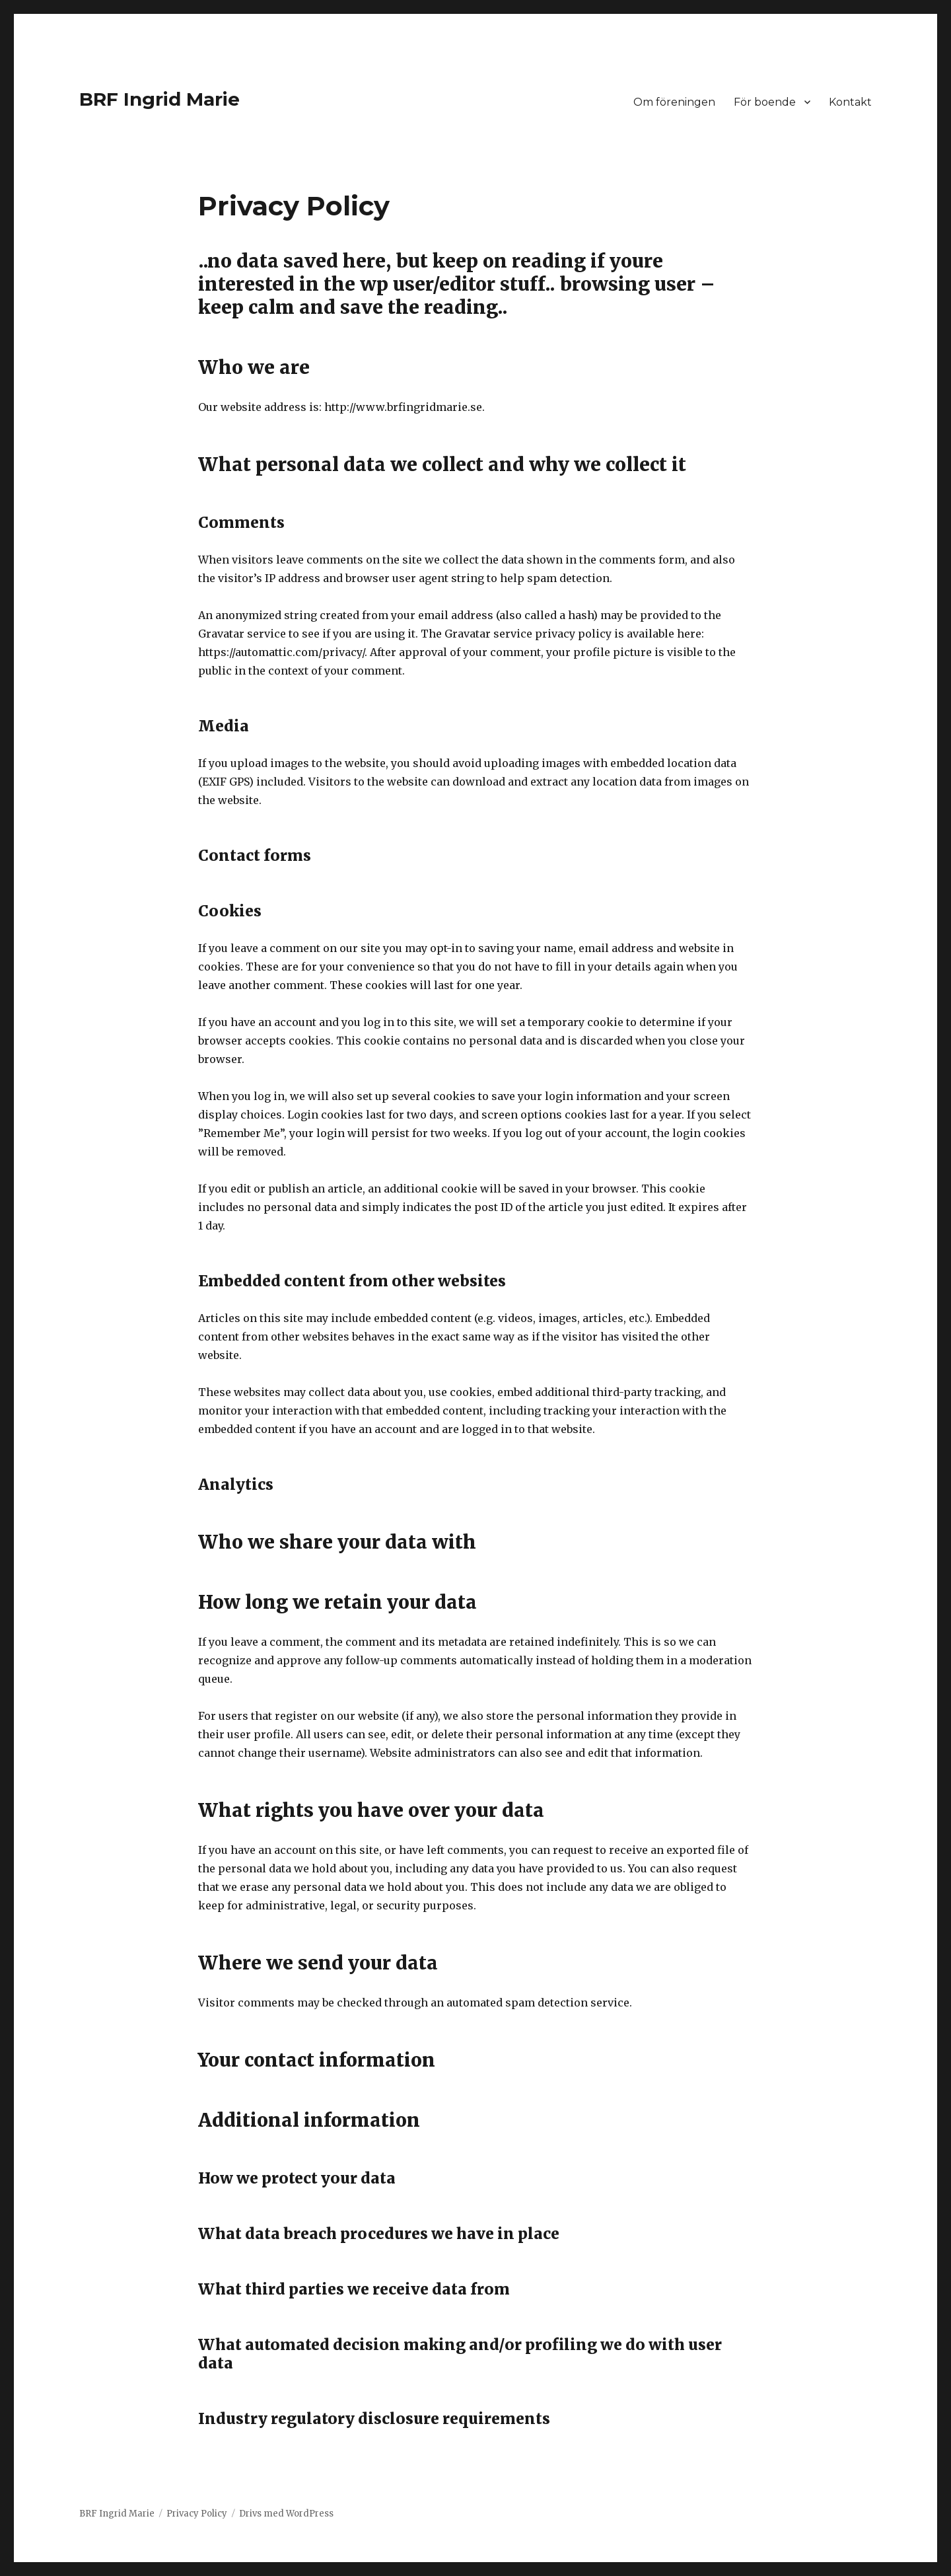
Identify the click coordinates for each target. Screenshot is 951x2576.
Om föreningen (674, 102)
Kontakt (850, 102)
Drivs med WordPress (286, 2513)
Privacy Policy (196, 2513)
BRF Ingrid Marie (159, 99)
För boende (765, 102)
